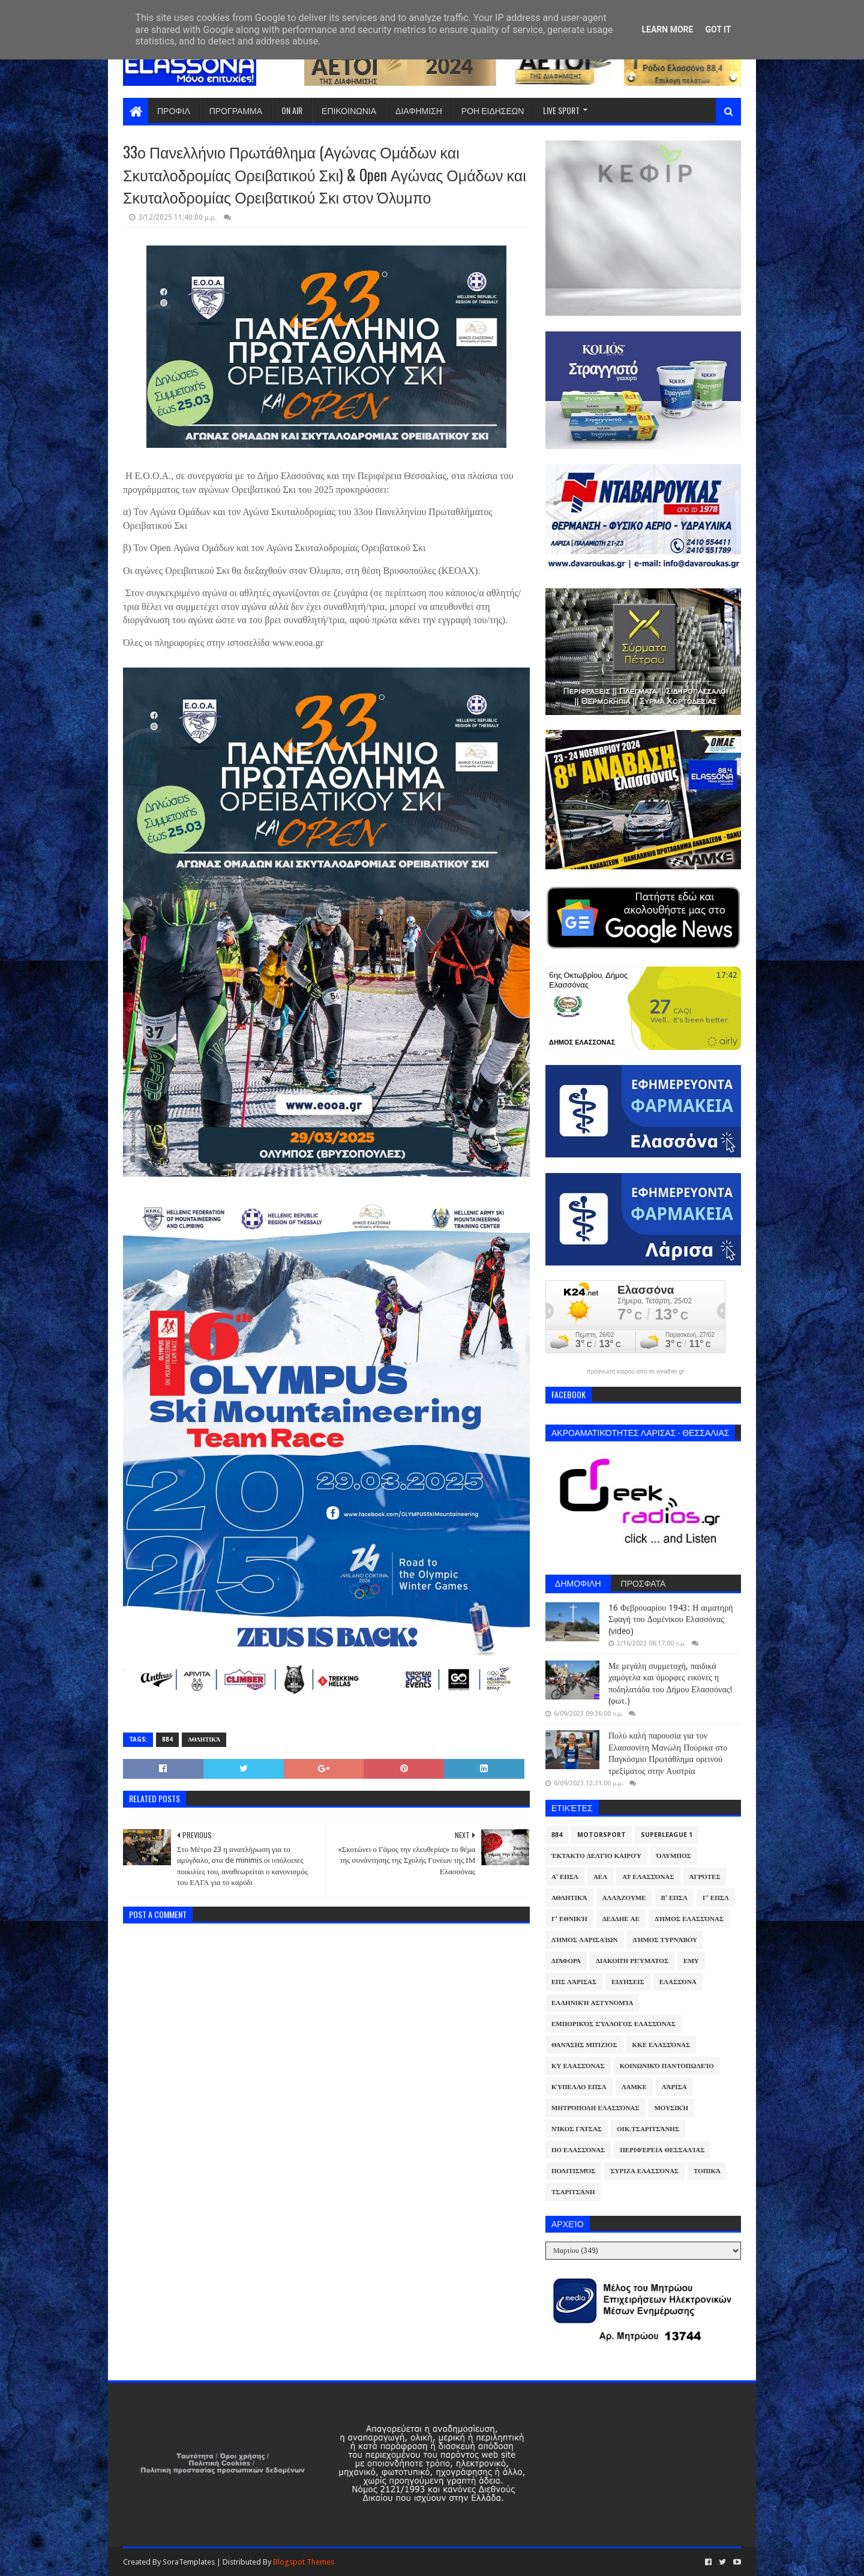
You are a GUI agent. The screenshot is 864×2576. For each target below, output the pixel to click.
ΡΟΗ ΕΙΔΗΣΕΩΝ (492, 110)
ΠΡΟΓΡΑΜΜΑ (235, 110)
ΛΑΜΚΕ (634, 2087)
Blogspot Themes (303, 2561)
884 (167, 1739)
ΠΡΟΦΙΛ (173, 110)
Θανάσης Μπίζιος (584, 2045)
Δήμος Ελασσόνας (689, 1919)
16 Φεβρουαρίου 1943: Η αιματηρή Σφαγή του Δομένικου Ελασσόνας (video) (670, 1619)
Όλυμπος (673, 1856)
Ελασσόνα (678, 1982)
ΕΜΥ (691, 1961)
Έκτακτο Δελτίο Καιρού (596, 1856)
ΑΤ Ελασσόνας (648, 1877)
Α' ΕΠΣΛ (564, 1877)
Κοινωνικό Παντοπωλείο (667, 2066)
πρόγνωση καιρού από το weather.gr (636, 1372)
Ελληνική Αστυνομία (592, 2003)
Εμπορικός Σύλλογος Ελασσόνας (613, 2024)
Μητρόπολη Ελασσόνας (595, 2108)
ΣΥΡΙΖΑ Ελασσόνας (644, 2171)
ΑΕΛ (600, 1877)
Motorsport (601, 1835)
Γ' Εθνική (569, 1919)
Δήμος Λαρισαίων (584, 1940)
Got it (718, 29)
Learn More (667, 29)
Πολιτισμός (573, 2171)
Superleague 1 (666, 1835)
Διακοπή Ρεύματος (632, 1961)
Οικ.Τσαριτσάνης (648, 2129)
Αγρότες (705, 1877)
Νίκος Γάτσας (576, 2129)
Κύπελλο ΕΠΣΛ (579, 2087)
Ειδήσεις (627, 1982)
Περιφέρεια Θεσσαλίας (662, 2150)
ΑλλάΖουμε (624, 1898)
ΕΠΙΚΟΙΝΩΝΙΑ (349, 110)
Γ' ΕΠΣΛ (716, 1898)
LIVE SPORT (561, 110)
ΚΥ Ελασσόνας (578, 2066)
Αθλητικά (204, 1739)
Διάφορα (566, 1961)
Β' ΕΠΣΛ (674, 1898)
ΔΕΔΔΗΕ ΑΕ (621, 1919)
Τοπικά (707, 2171)
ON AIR (291, 110)
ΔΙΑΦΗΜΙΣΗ (418, 110)
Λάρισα (674, 2087)
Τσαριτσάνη (573, 2192)
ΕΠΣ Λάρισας (573, 1982)
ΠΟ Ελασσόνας (578, 2150)
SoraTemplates (189, 2561)
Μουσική (671, 2108)
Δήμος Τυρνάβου (665, 1940)
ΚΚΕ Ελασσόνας (661, 2045)
